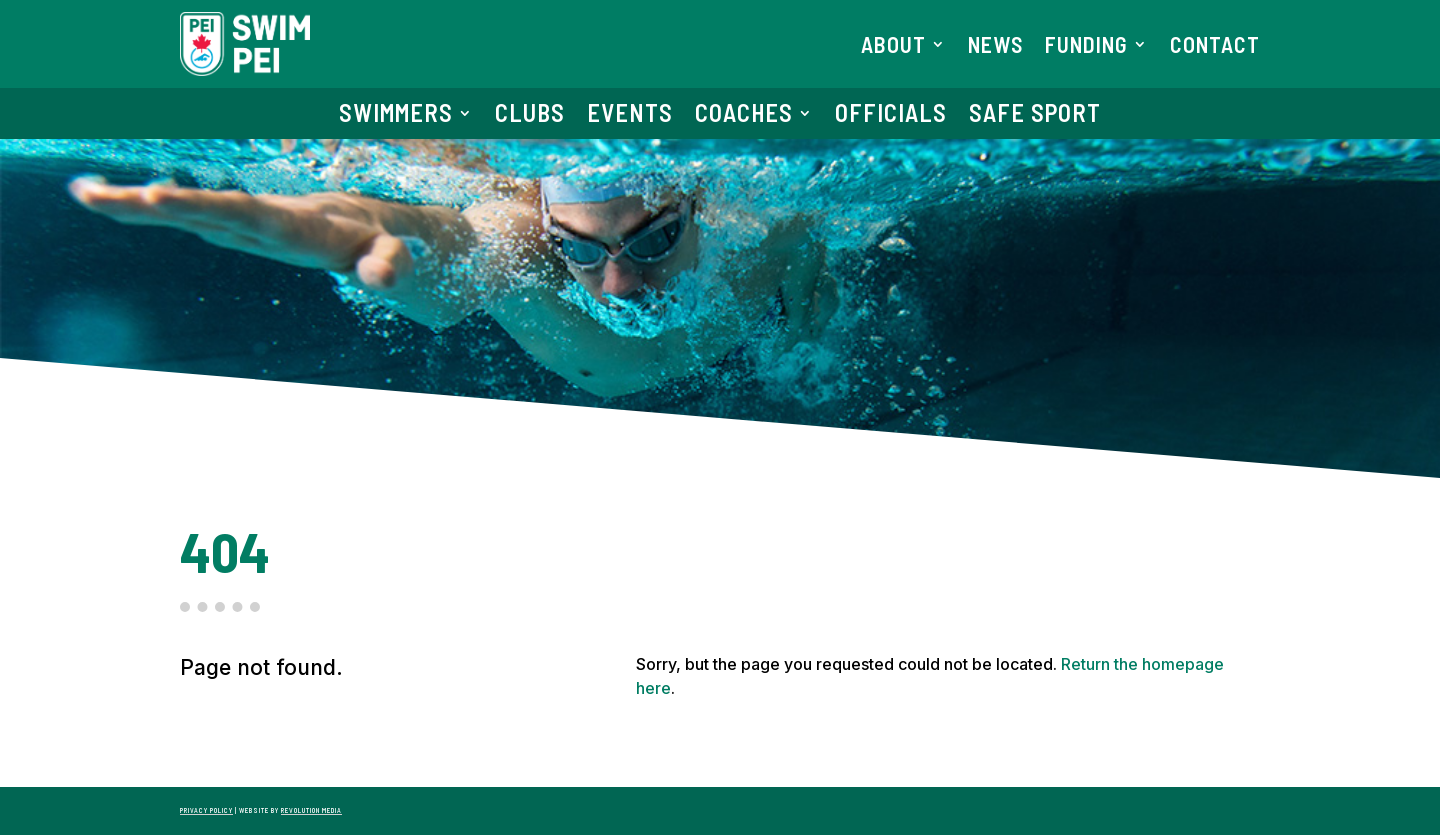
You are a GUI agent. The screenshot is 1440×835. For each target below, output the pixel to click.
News (995, 47)
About (893, 47)
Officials (891, 116)
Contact (1215, 47)
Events (630, 116)
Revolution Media (311, 810)
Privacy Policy (206, 810)
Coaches (744, 116)
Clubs (530, 116)
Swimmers (396, 116)
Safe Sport (1035, 116)
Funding (1086, 47)
